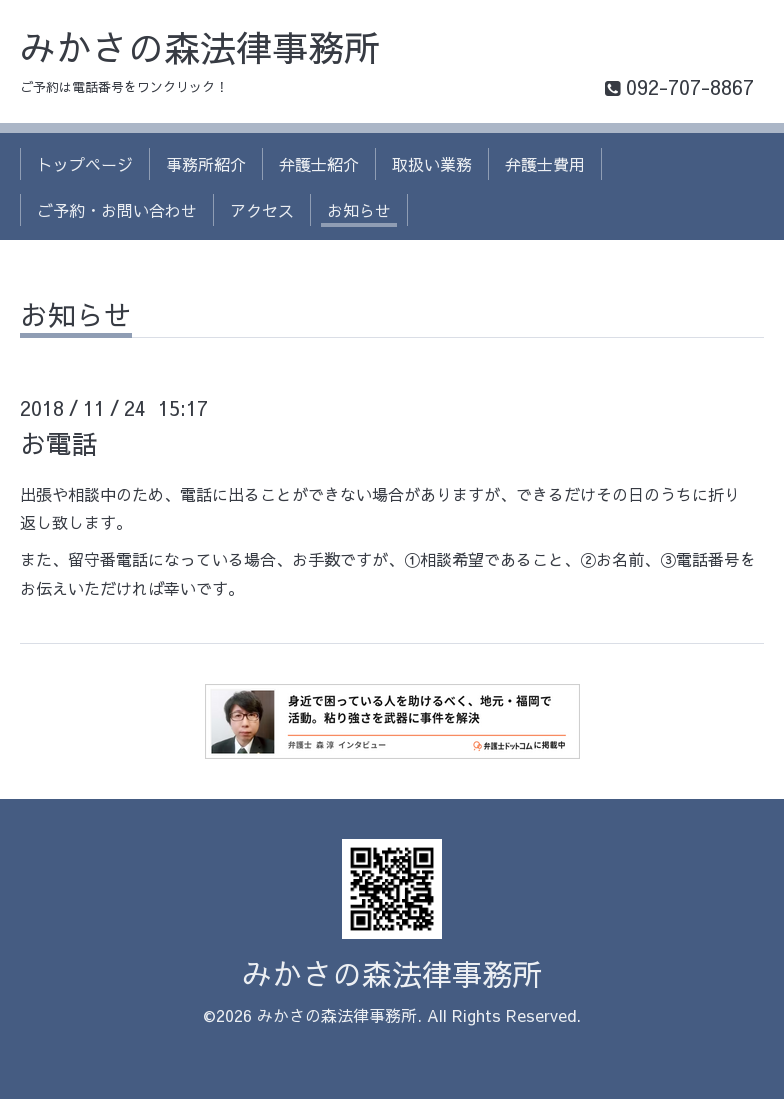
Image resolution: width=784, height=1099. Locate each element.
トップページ (85, 164)
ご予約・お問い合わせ (117, 210)
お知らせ (359, 210)
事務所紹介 (206, 164)
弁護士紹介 (319, 164)
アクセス (262, 210)
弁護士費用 (545, 164)
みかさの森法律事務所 (200, 47)
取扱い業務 (432, 164)
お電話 (59, 443)
